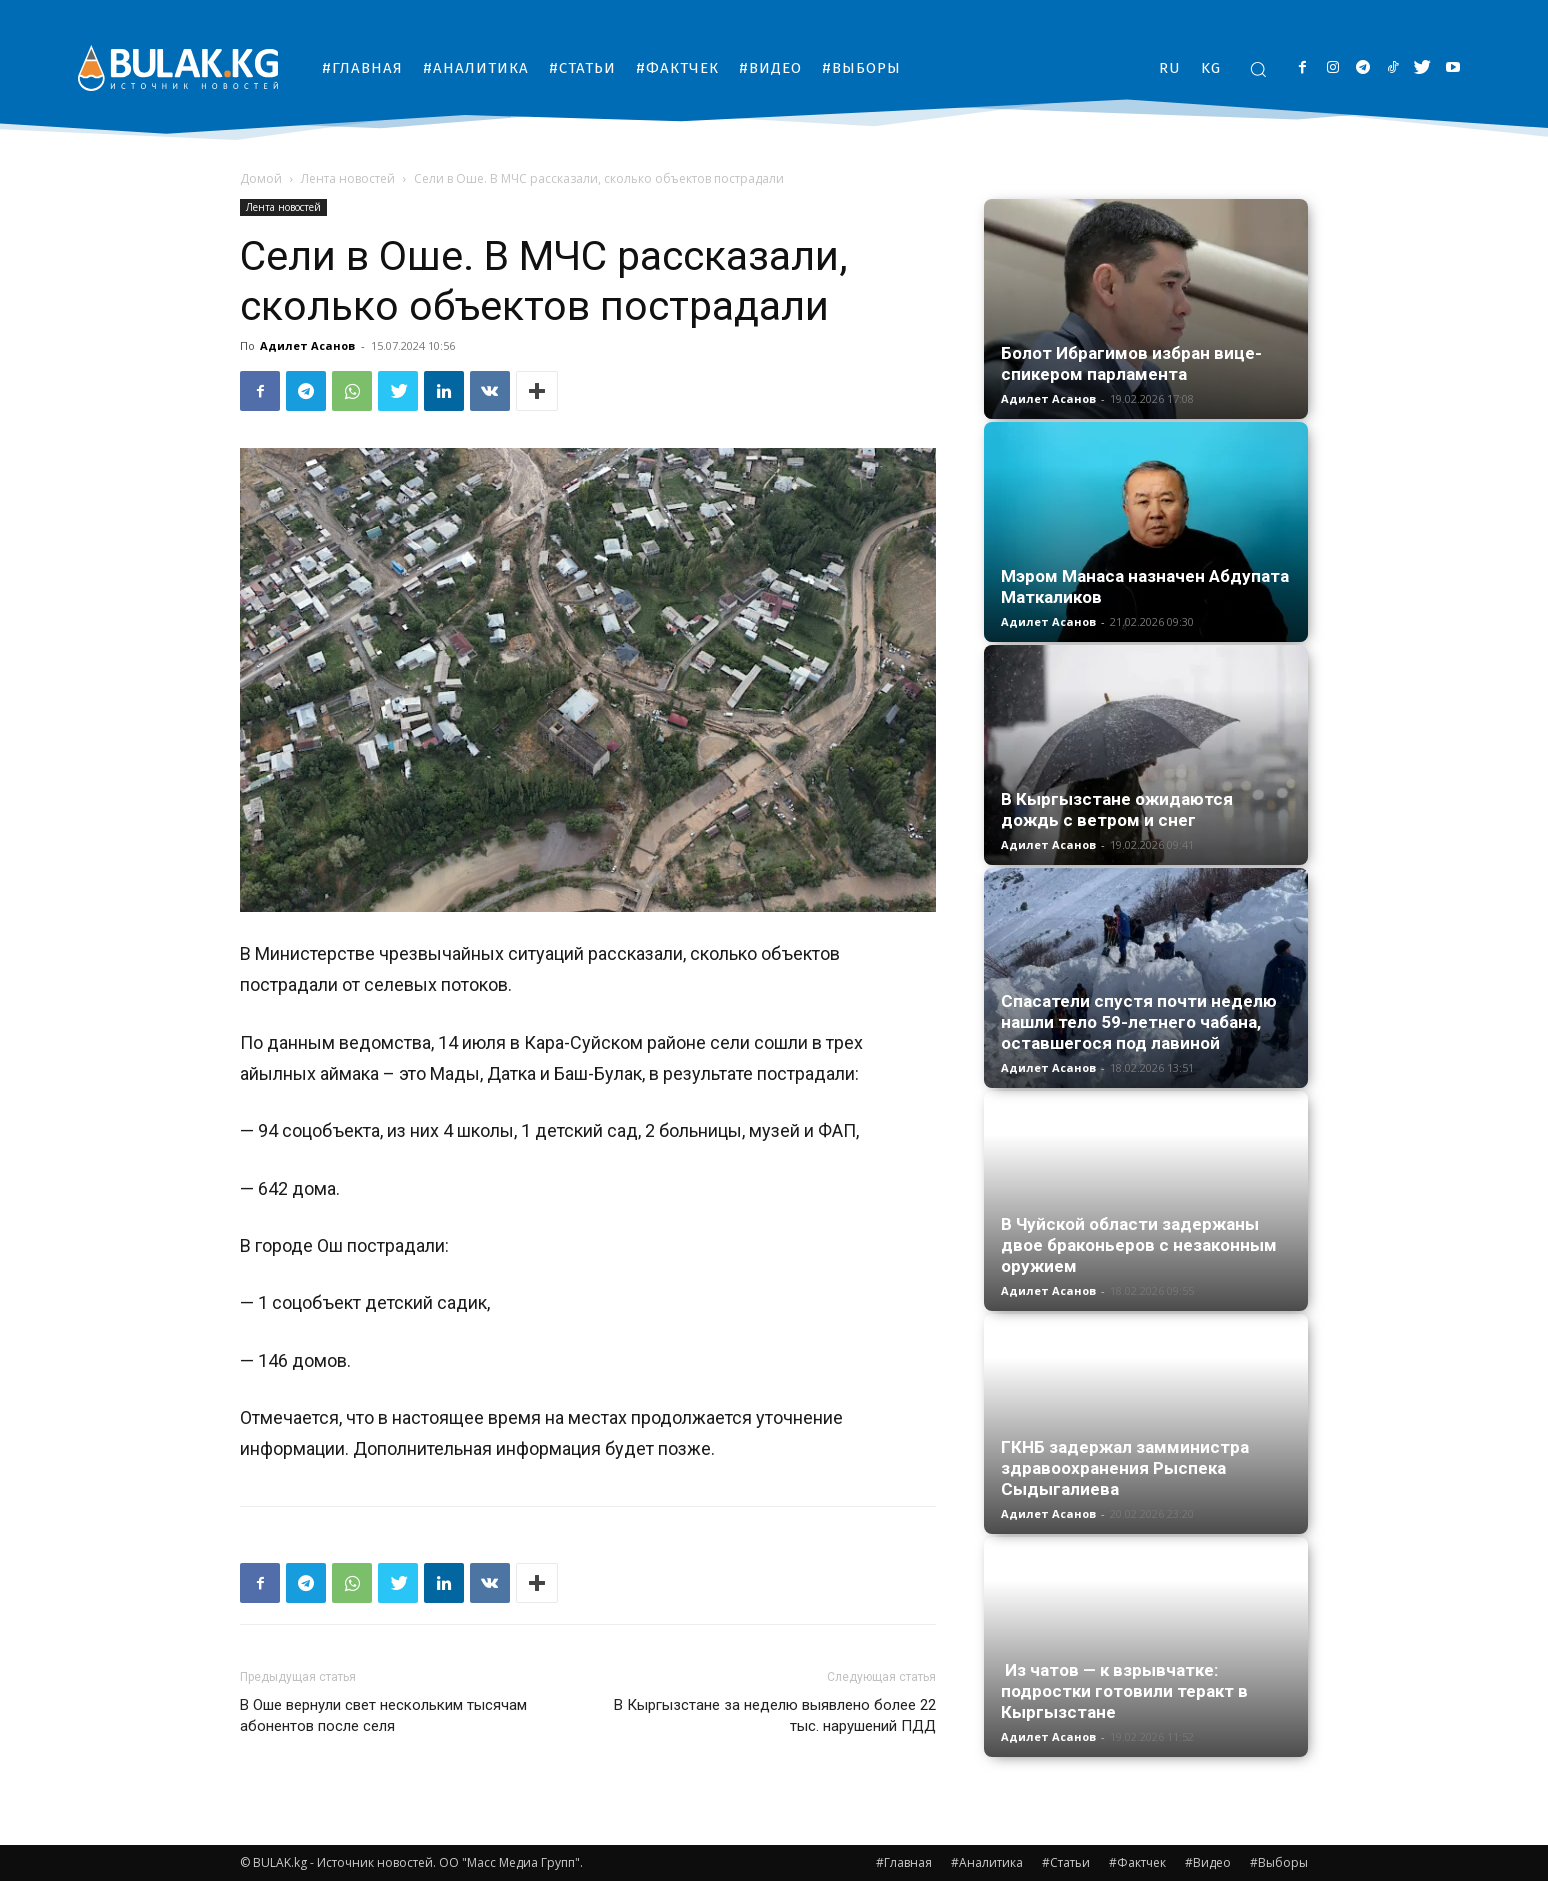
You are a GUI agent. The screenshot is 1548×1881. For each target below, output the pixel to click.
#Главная (904, 1862)
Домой (261, 178)
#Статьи (1066, 1862)
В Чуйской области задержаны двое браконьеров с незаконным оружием (1139, 1245)
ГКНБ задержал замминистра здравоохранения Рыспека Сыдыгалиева (1125, 1468)
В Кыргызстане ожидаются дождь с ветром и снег (1117, 809)
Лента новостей (348, 178)
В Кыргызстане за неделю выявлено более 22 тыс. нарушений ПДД (775, 1715)
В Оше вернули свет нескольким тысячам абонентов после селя (383, 1715)
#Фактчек (1137, 1862)
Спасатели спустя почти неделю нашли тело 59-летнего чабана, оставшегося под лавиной (1139, 1022)
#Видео (1208, 1862)
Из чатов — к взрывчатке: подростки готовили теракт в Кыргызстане (1124, 1691)
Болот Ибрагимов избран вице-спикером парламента (1131, 363)
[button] (1258, 69)
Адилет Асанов (307, 345)
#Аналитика (987, 1862)
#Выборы (1279, 1862)
